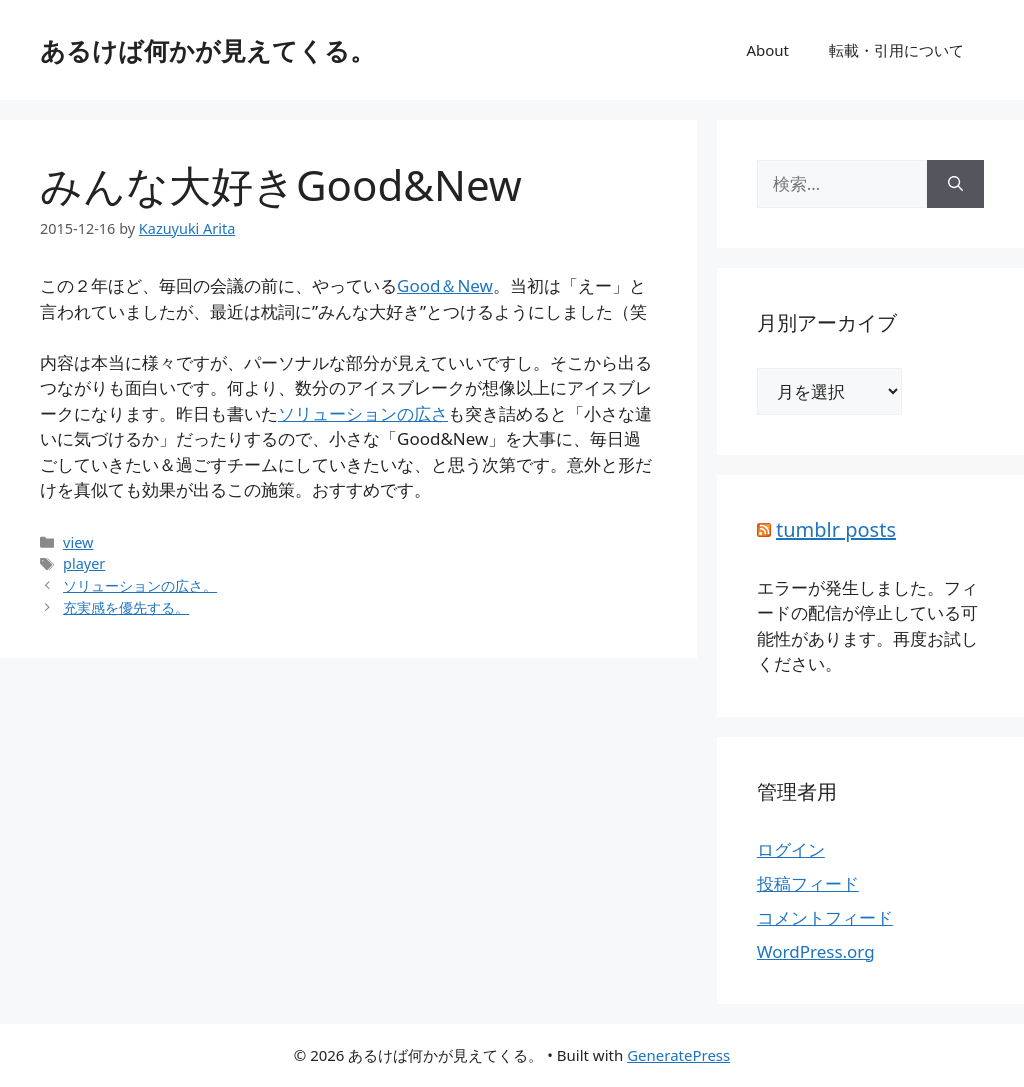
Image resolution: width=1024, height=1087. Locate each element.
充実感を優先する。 (126, 607)
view (78, 542)
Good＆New (445, 285)
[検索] (955, 184)
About (767, 50)
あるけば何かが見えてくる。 (207, 50)
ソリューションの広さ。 (140, 585)
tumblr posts (836, 529)
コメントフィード (825, 917)
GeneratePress (678, 1055)
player (84, 563)
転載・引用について (896, 50)
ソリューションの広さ (363, 413)
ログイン (791, 849)
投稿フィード (808, 883)
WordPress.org (816, 951)
